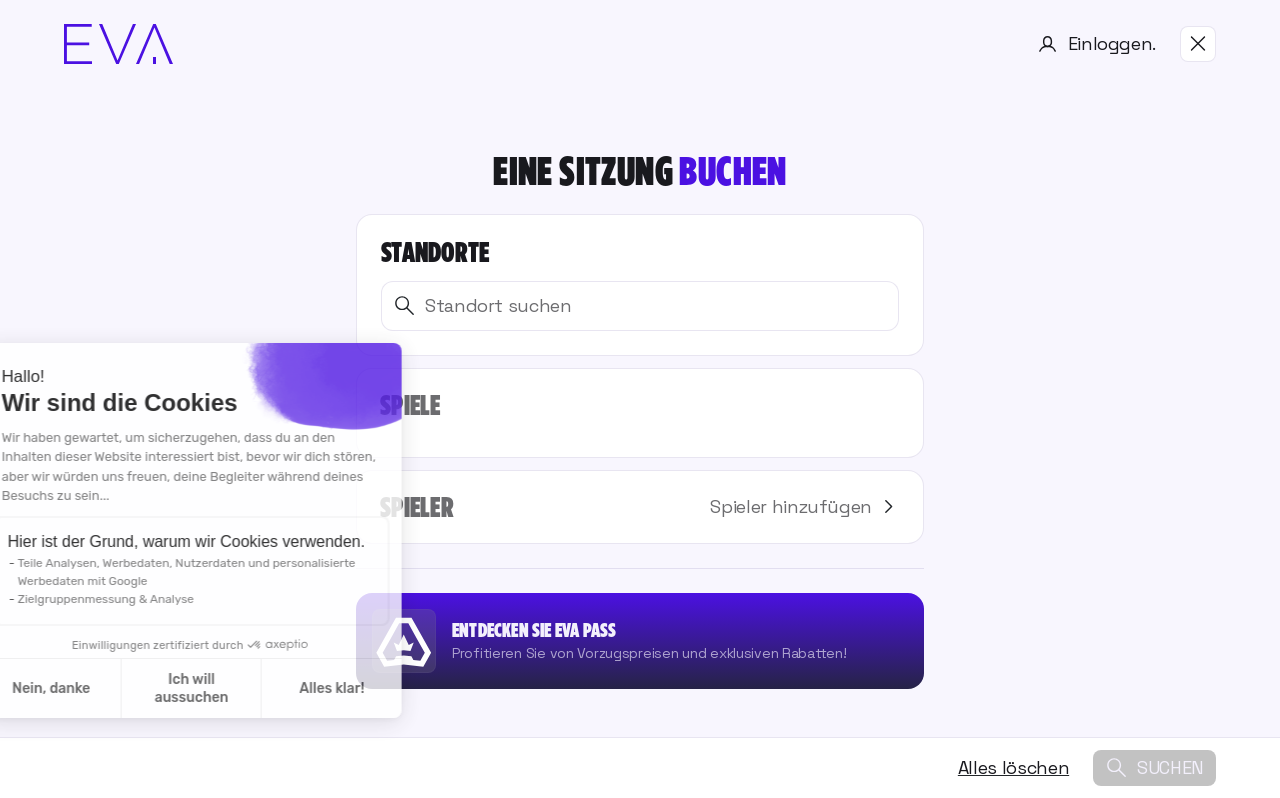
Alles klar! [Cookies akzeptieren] (210, 688)
